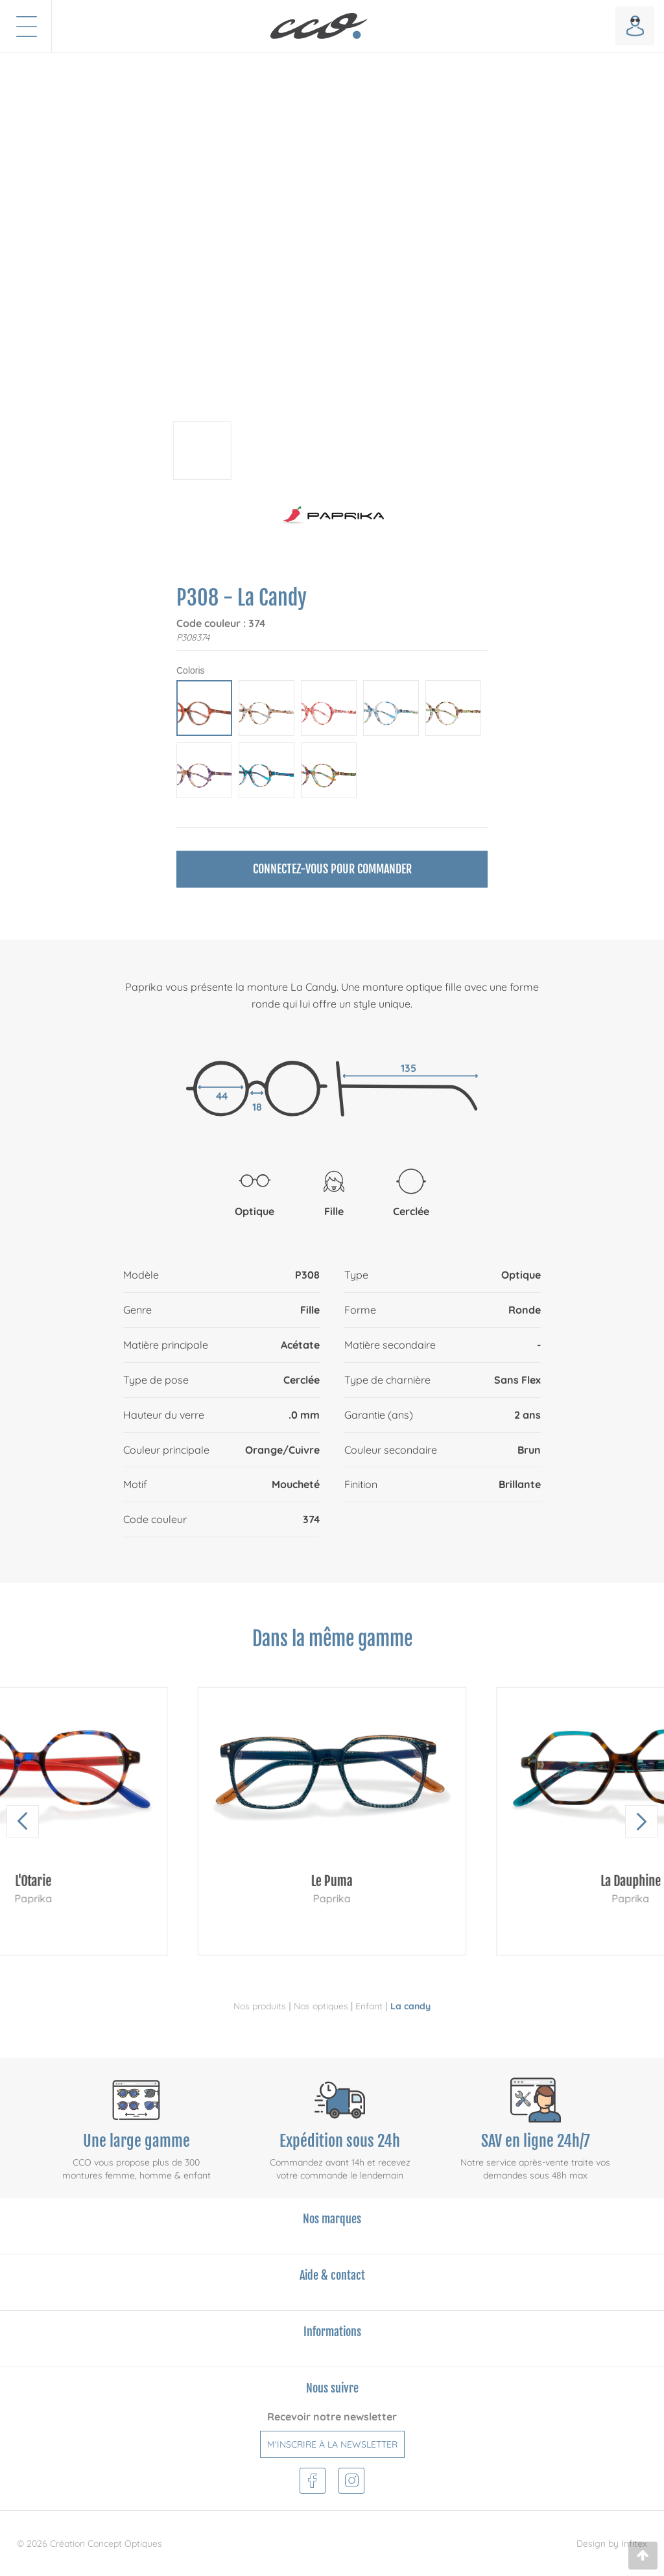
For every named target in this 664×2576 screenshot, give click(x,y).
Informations (332, 2331)
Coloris (190, 670)
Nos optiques (321, 2006)
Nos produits (259, 2006)
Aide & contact (332, 2275)
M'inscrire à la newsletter (332, 2444)
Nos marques (332, 2219)
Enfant (369, 2006)
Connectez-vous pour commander (332, 869)
